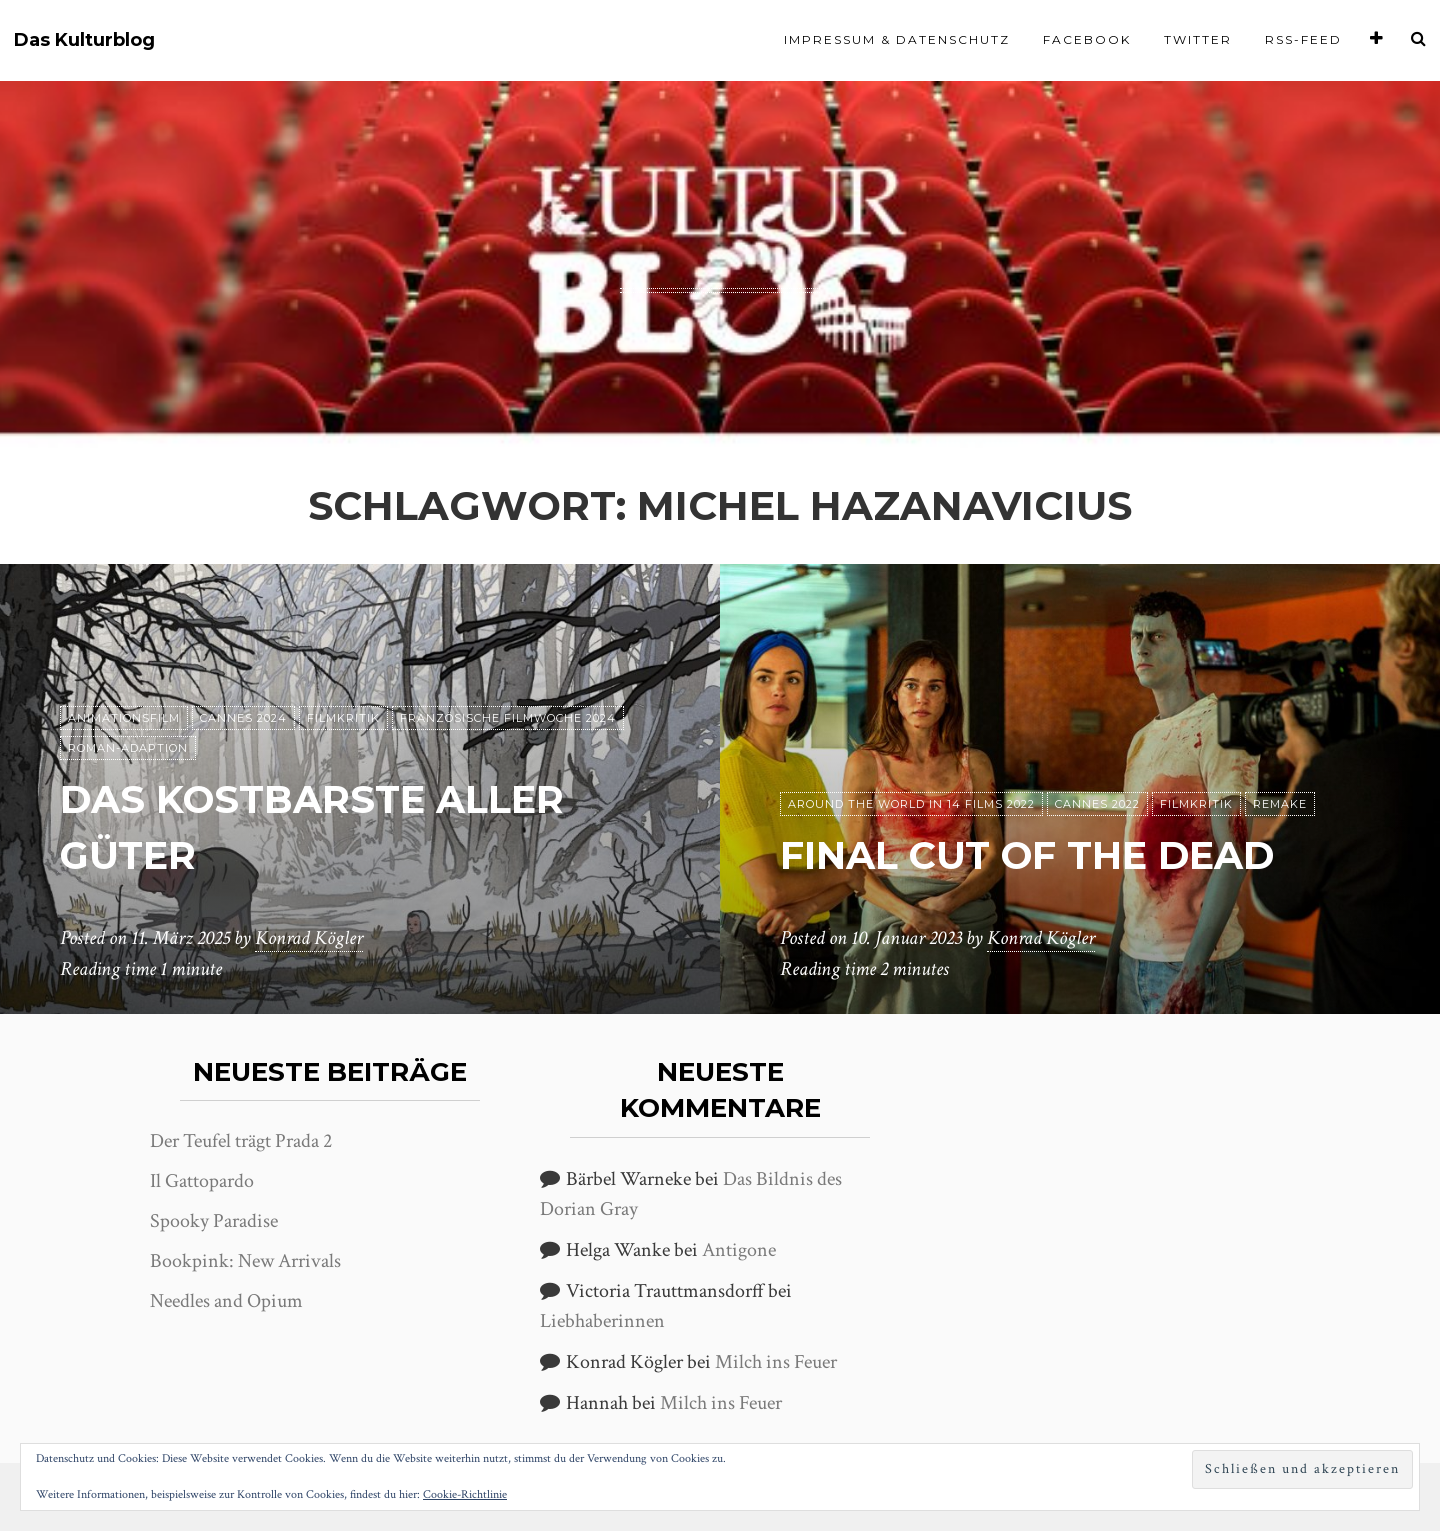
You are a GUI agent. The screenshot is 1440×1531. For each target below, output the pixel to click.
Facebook (1087, 39)
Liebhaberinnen (602, 1321)
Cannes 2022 (1097, 805)
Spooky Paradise (214, 1221)
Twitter (1198, 39)
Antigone (739, 1250)
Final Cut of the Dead (1040, 855)
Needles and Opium (226, 1301)
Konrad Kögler (309, 939)
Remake (1280, 805)
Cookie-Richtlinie (465, 1494)
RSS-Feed (1303, 39)
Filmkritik (343, 719)
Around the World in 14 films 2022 (911, 805)
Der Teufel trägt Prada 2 (241, 1141)
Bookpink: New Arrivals (245, 1261)
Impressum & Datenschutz (897, 39)
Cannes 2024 (243, 719)
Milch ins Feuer (776, 1362)
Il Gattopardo (202, 1181)
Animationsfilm (124, 719)
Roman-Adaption (128, 749)
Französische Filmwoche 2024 (508, 719)
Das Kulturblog (84, 40)
